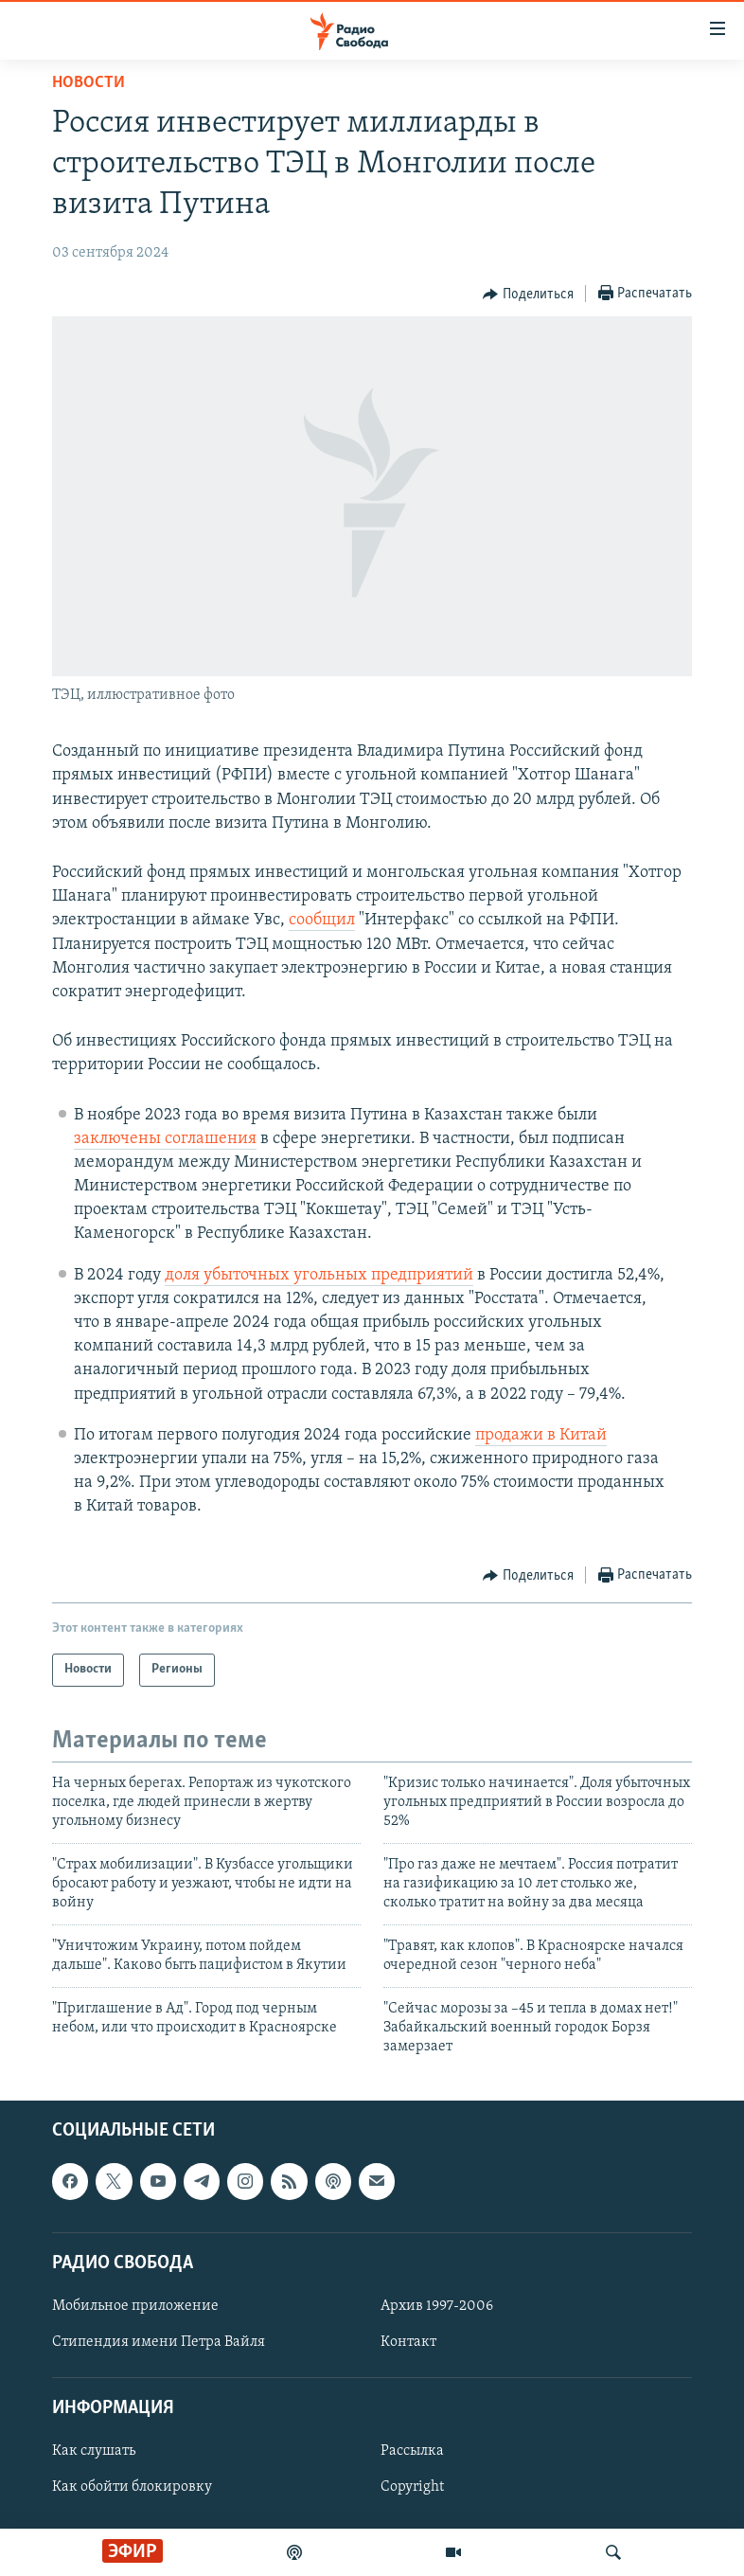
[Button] (528, 294)
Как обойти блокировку (132, 2487)
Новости (88, 83)
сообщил (322, 920)
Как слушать (93, 2451)
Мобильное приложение (135, 2306)
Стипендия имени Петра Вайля (158, 2342)
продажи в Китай (541, 1435)
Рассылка (412, 2451)
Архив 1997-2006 (437, 2306)
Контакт (408, 2342)
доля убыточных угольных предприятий (319, 1275)
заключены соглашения (165, 1139)
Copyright (412, 2487)
